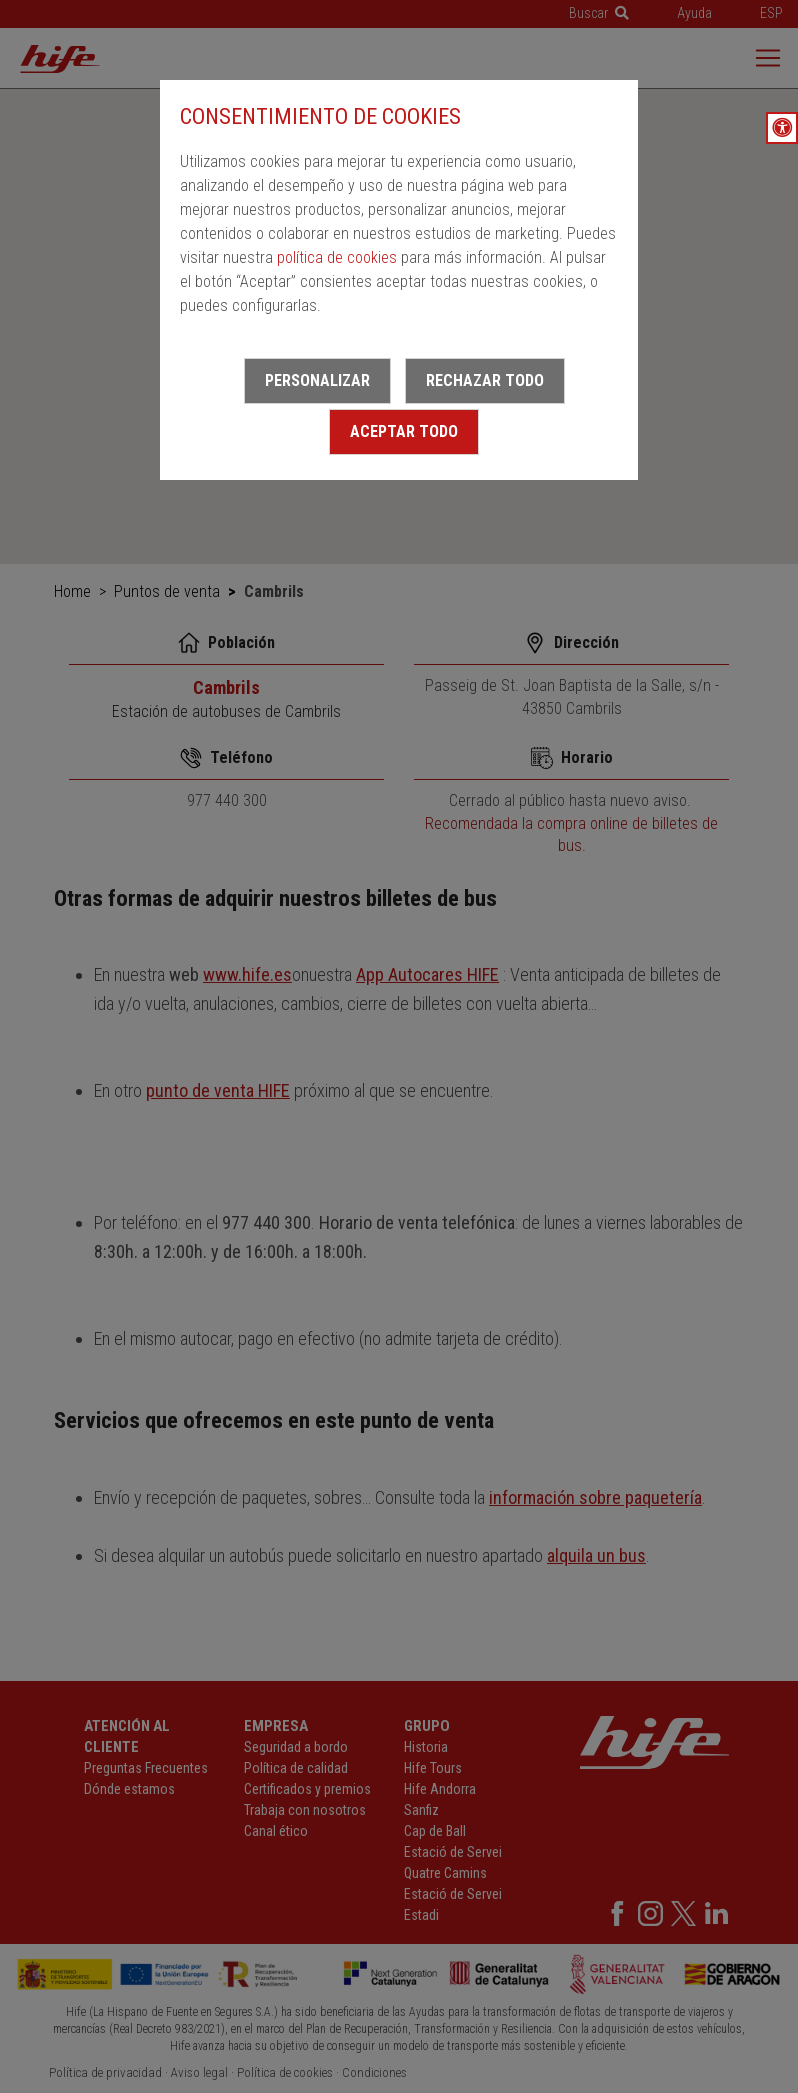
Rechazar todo (485, 380)
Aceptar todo (404, 431)
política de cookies (337, 257)
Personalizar (317, 380)
